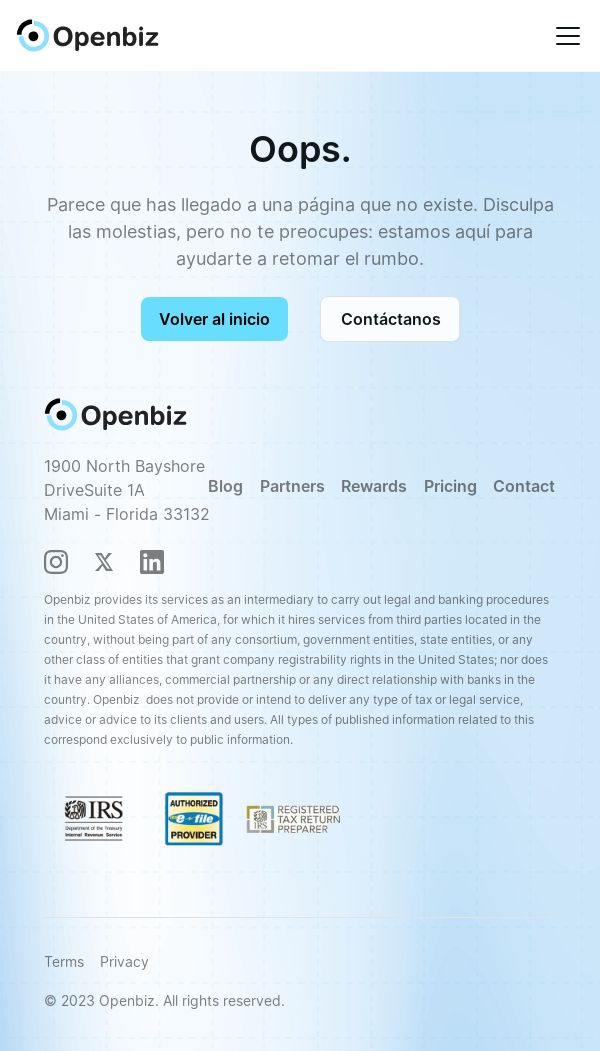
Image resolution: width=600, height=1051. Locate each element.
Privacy (124, 961)
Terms (64, 961)
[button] (564, 36)
